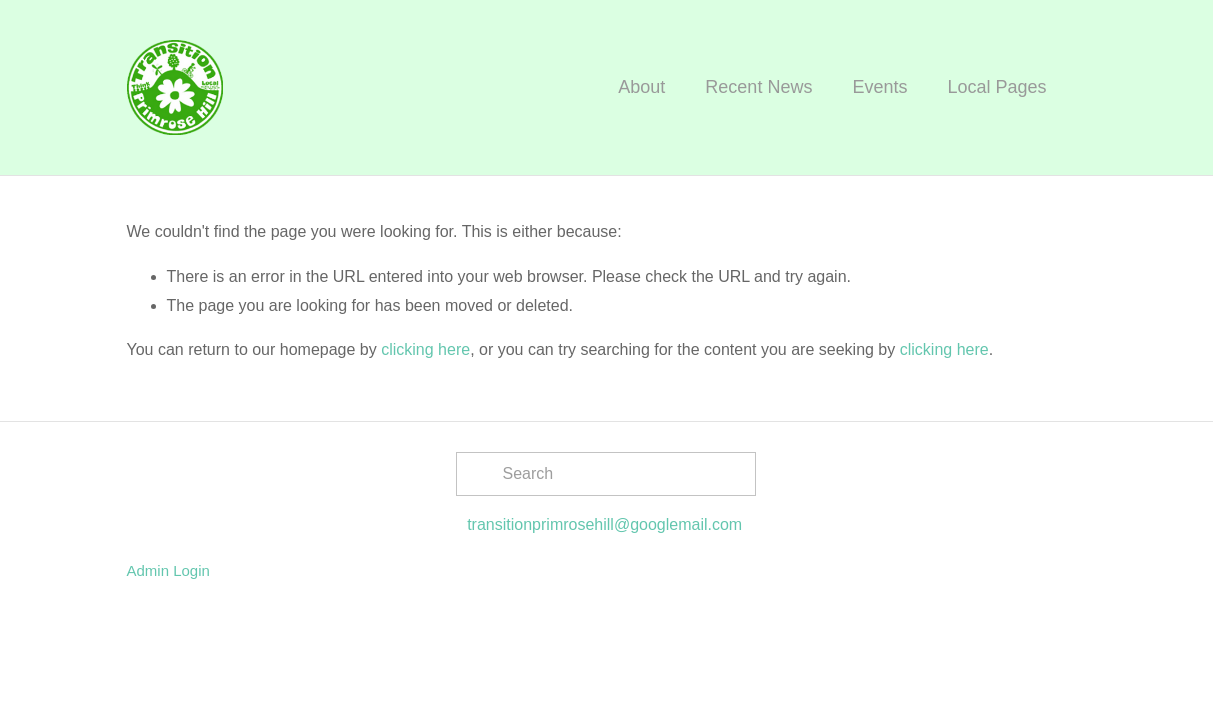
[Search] (606, 474)
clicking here (425, 349)
